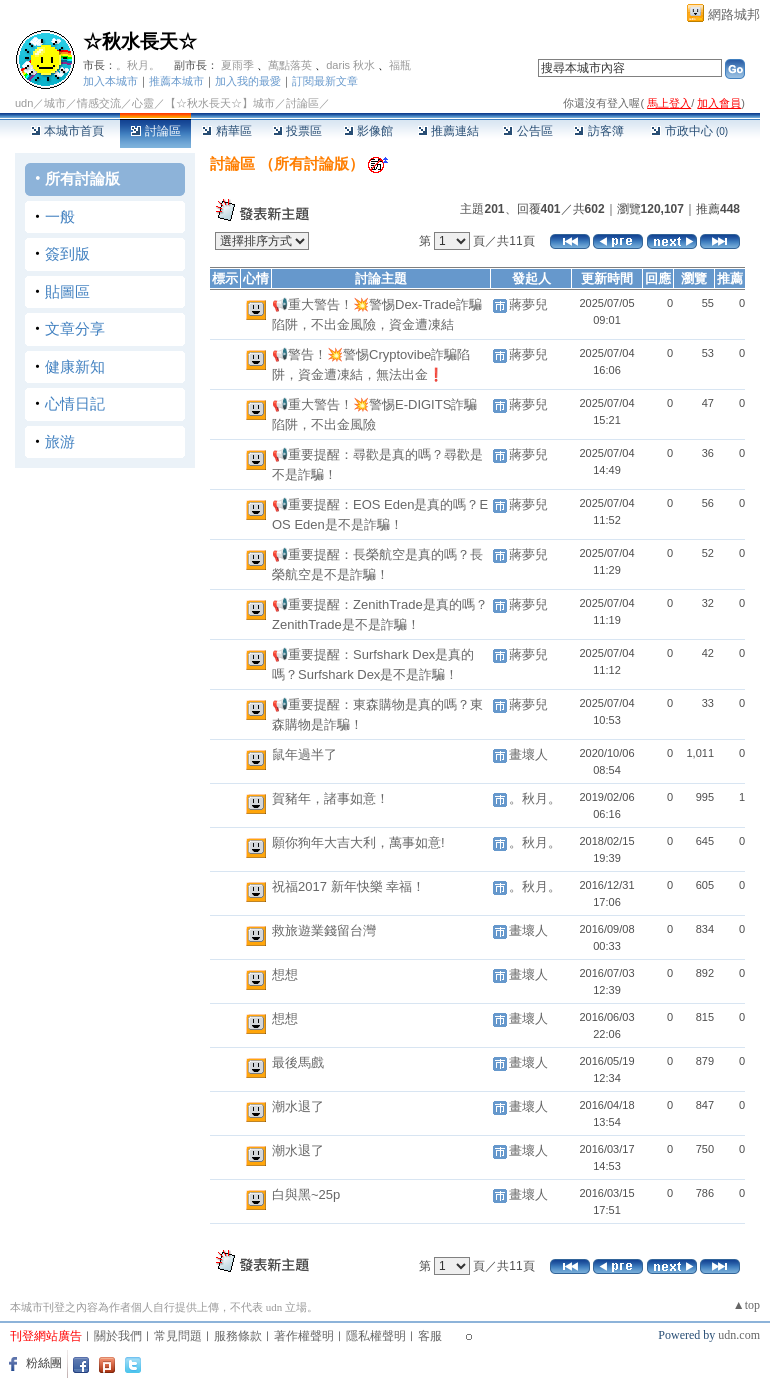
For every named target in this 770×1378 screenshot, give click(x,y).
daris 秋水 (350, 65)
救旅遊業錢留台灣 (324, 930)
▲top (746, 1305)
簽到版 (67, 253)
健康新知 (75, 366)
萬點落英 (290, 65)
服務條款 (238, 1336)
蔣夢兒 (528, 304)
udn (24, 103)
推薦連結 (448, 131)
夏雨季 (237, 65)
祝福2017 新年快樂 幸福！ (348, 886)
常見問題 (178, 1336)
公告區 (527, 131)
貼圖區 (67, 291)
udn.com (739, 1335)
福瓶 (400, 65)
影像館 (368, 131)
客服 (430, 1336)
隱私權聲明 (376, 1336)
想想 (285, 974)
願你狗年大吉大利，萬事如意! (358, 842)
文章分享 (75, 328)
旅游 (60, 441)
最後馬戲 (298, 1062)
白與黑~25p (306, 1194)
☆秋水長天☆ (140, 41)
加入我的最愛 (248, 81)
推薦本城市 (176, 81)
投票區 (297, 131)
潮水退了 (298, 1106)
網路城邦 (734, 14)
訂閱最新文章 (325, 81)
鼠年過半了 (304, 754)
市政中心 (689, 131)
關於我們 (118, 1336)
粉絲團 (44, 1363)
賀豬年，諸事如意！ (330, 798)
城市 (55, 103)
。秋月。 (138, 65)
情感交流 (99, 103)
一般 (60, 216)
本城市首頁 (67, 131)
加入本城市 (110, 81)
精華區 (226, 131)
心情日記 (75, 403)
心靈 (143, 103)
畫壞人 (528, 754)
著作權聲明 (304, 1336)
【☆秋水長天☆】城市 (220, 103)
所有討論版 (82, 178)
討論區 (155, 131)
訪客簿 (598, 131)
